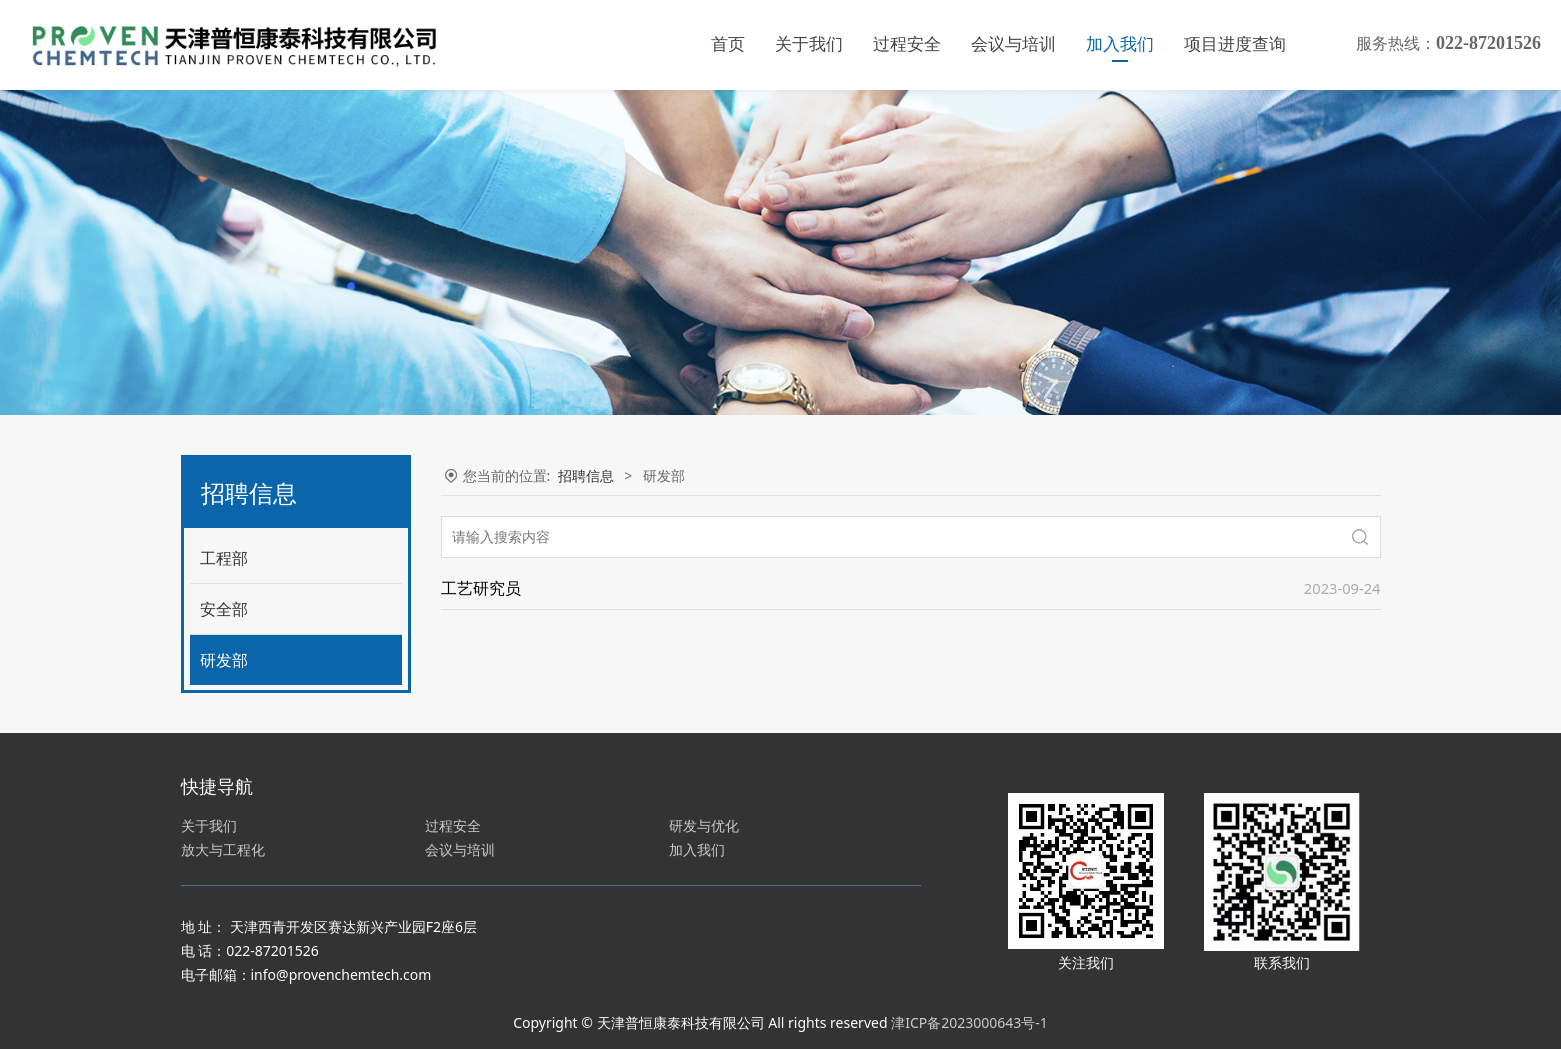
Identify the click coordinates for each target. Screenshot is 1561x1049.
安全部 (224, 609)
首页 (728, 44)
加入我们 (1120, 44)
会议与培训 (1013, 44)
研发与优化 (704, 825)
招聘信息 (586, 475)
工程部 (224, 558)
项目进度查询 (1235, 44)
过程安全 (907, 44)
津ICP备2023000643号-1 (969, 1022)
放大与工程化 (223, 849)
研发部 (224, 660)
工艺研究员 (481, 588)
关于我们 (809, 44)
